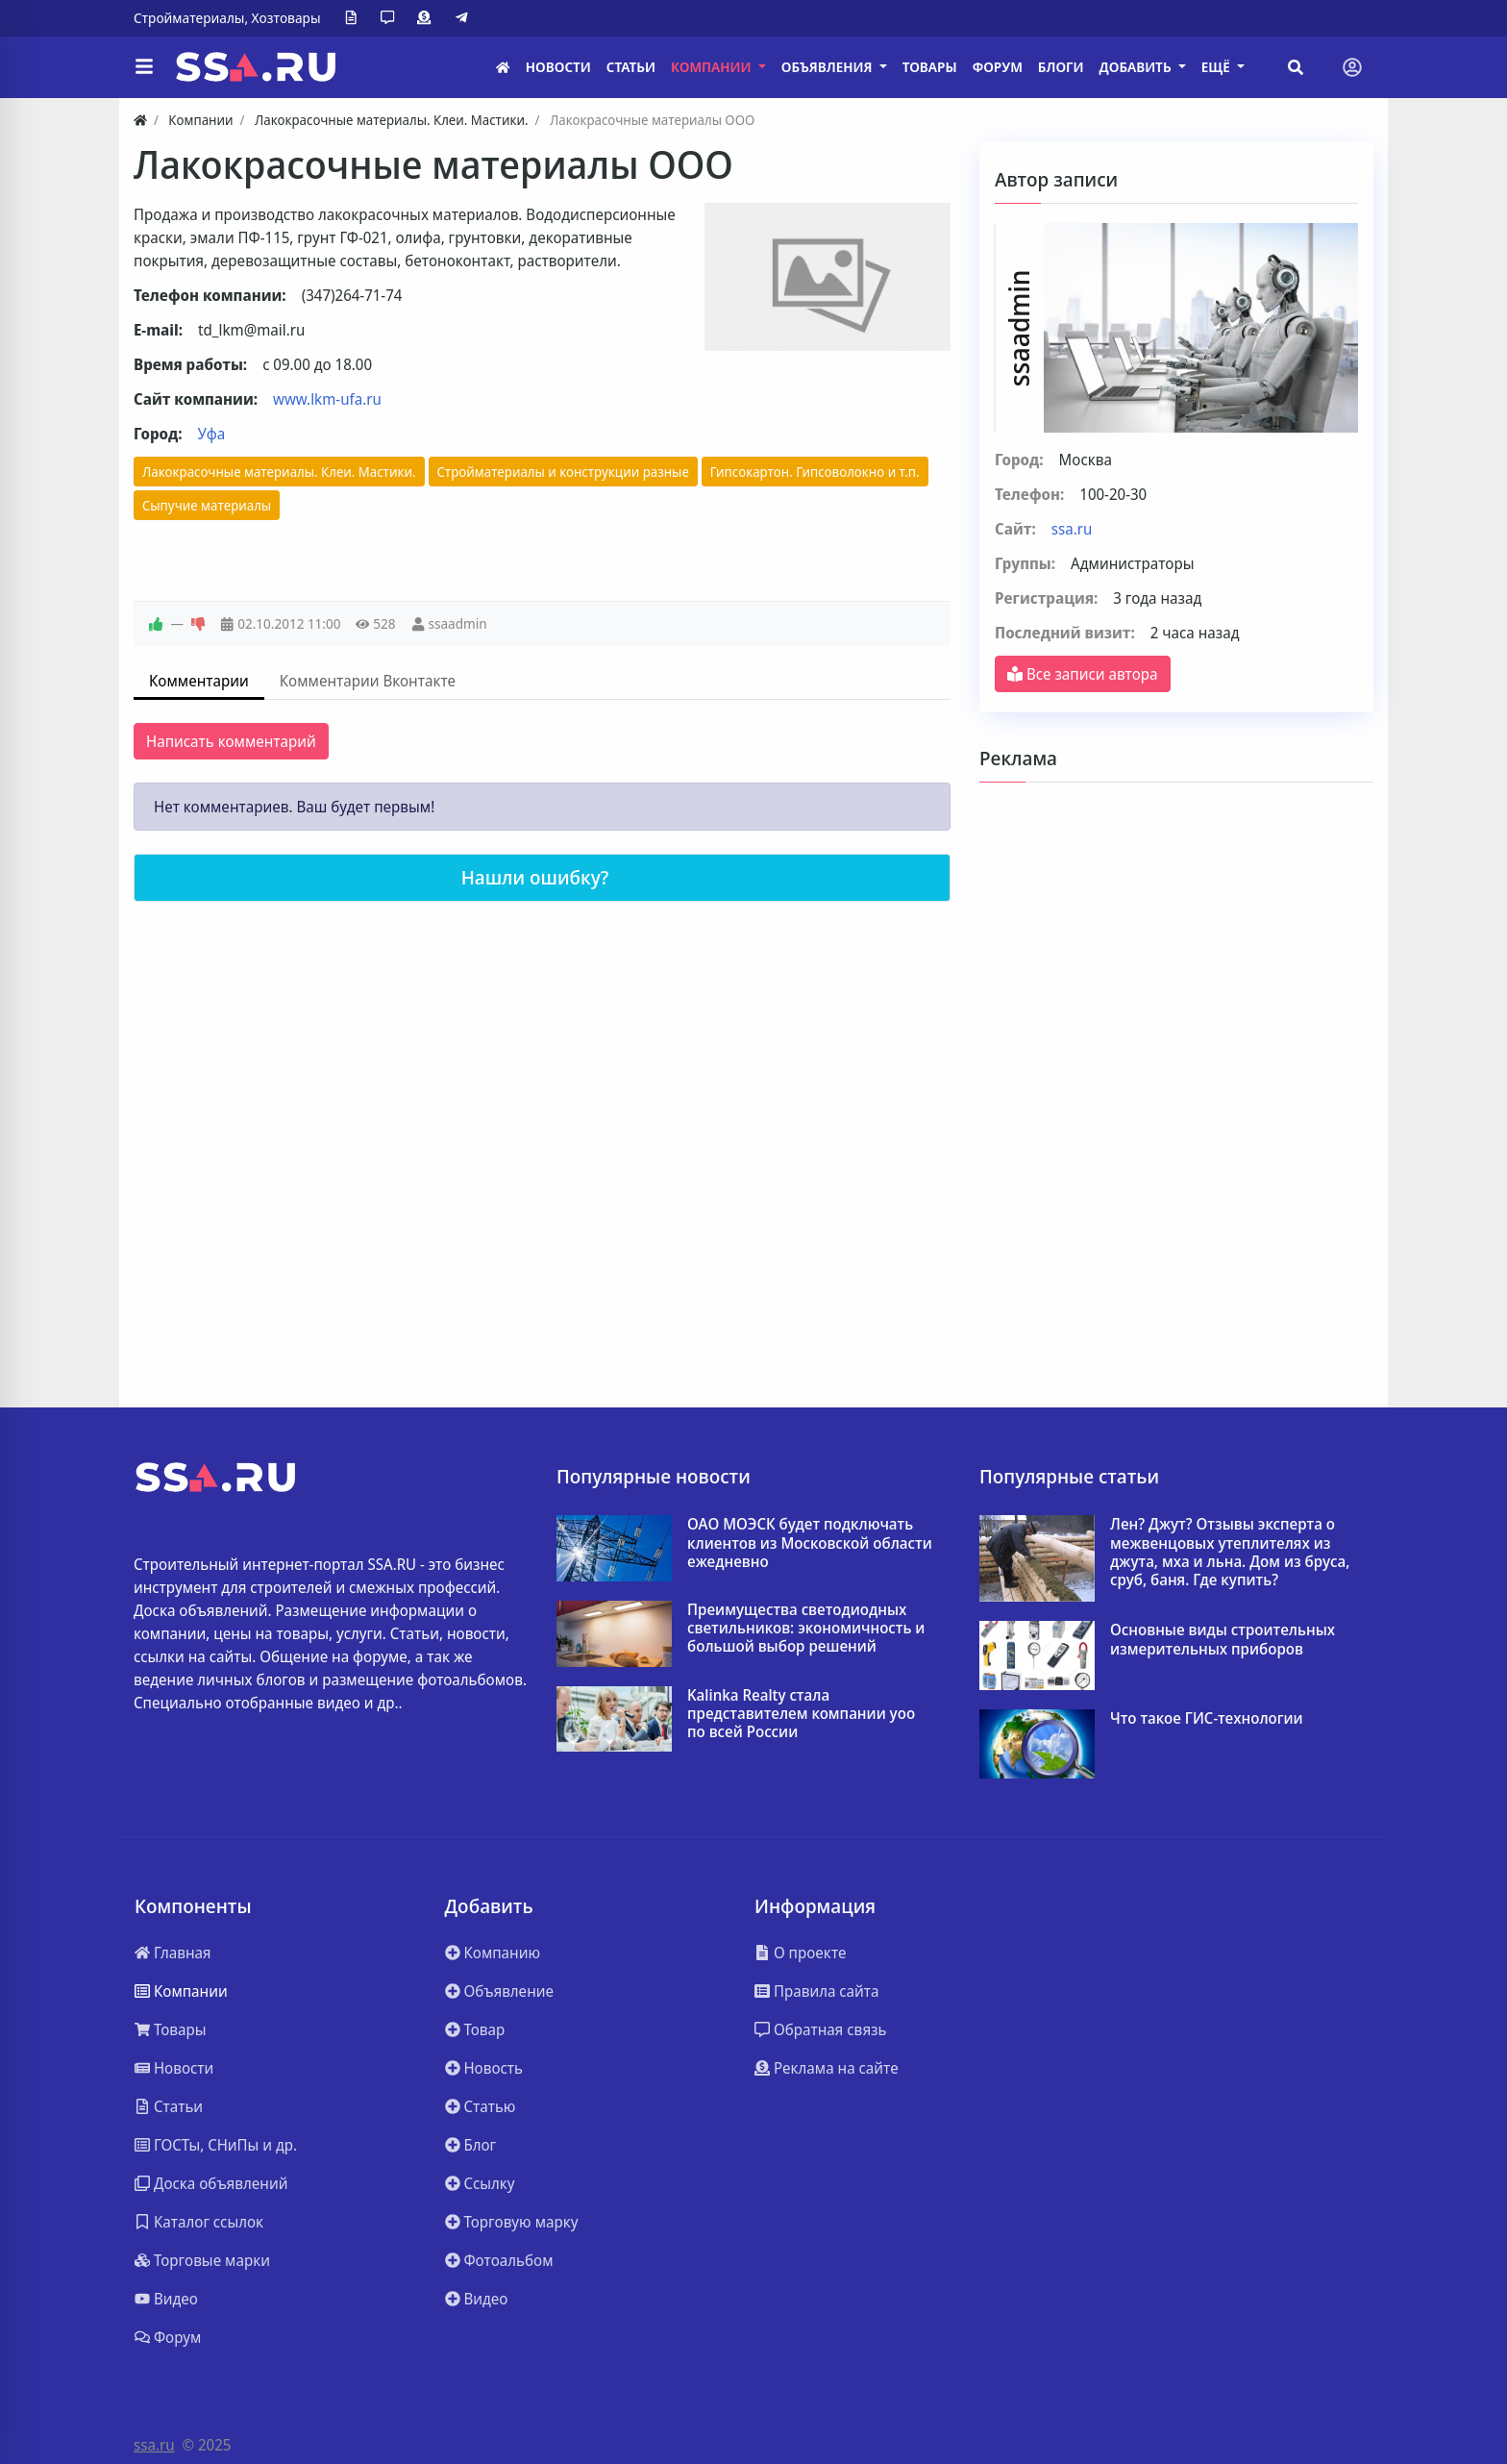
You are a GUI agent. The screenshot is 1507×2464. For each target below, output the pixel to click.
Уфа (212, 433)
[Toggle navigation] (1352, 67)
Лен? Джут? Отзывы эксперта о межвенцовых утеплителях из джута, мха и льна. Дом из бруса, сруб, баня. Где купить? (1229, 1552)
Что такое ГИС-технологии (1206, 1718)
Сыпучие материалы (206, 505)
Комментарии (199, 680)
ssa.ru (1072, 528)
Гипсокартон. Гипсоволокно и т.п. (815, 471)
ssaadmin (457, 623)
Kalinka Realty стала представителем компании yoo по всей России (801, 1714)
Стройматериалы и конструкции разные (563, 471)
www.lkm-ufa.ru (327, 399)
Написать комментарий (231, 741)
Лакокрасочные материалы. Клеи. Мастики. (279, 471)
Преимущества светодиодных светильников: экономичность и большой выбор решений (806, 1628)
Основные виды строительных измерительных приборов (1222, 1639)
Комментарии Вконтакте (368, 680)
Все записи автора (1082, 673)
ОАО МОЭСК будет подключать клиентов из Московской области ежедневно (809, 1543)
